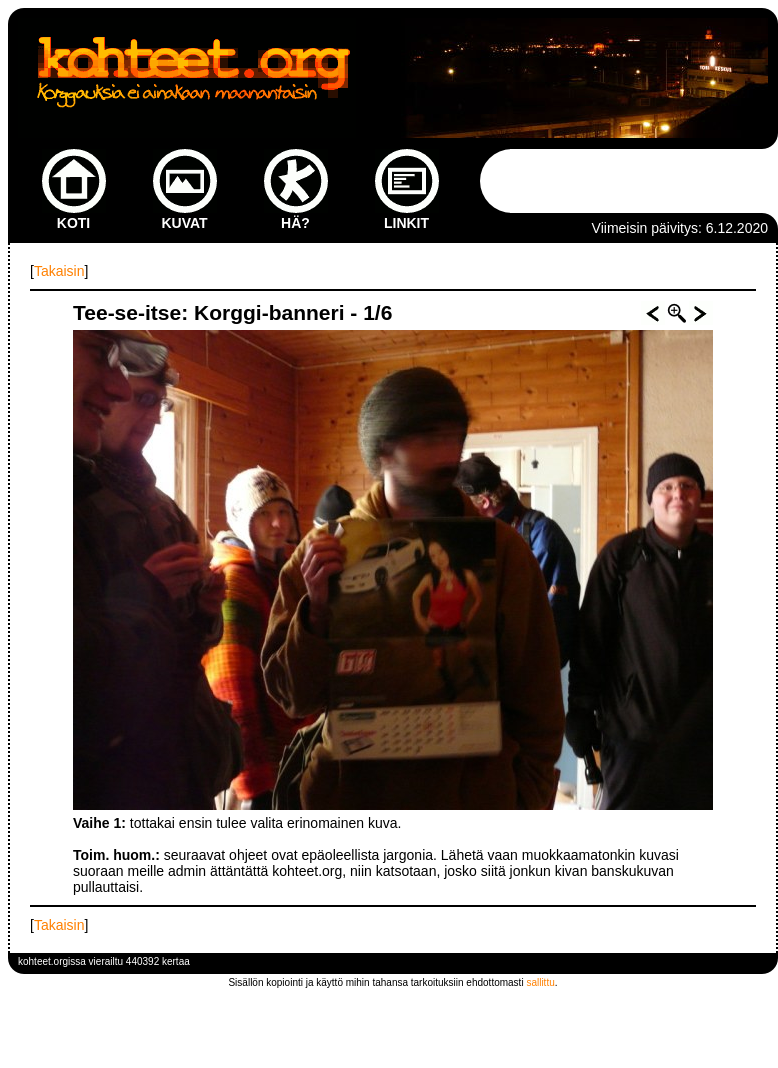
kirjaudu (750, 961)
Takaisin (59, 271)
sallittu (540, 982)
